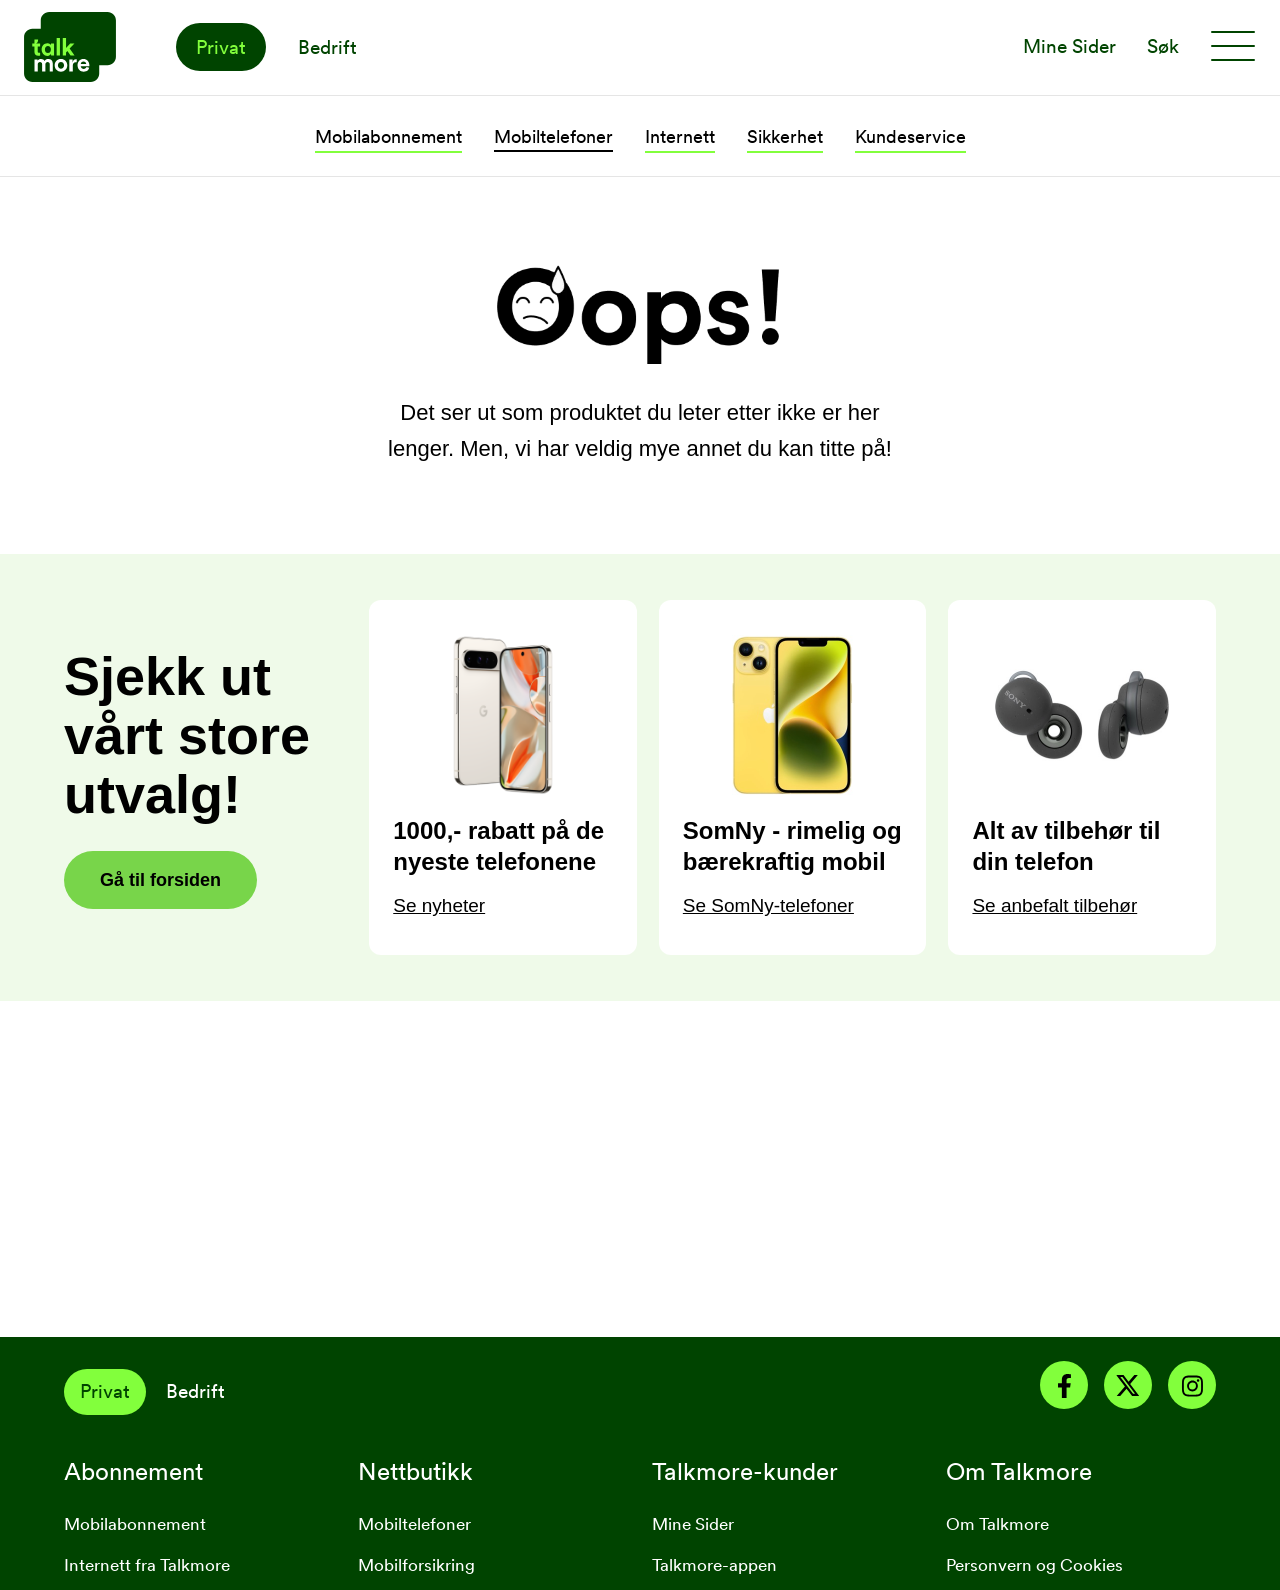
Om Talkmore (997, 1524)
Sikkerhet (785, 136)
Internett (680, 136)
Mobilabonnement (388, 136)
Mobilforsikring (416, 1565)
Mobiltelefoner (553, 136)
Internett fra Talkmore (147, 1565)
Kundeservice (910, 136)
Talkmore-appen (714, 1565)
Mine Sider (693, 1524)
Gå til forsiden (160, 880)
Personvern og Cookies (1034, 1565)
